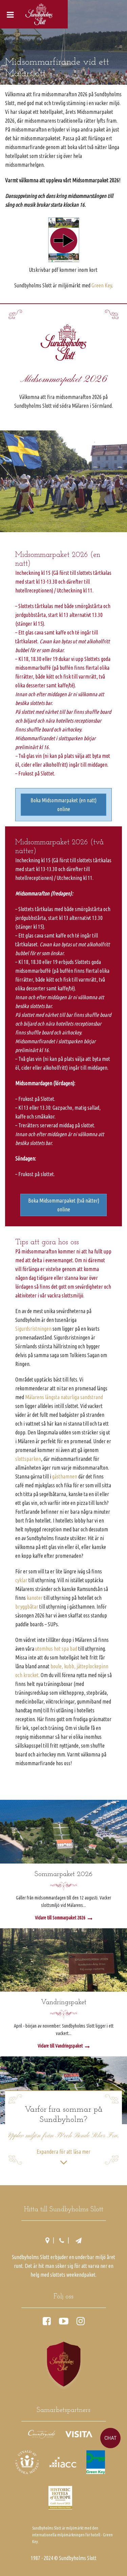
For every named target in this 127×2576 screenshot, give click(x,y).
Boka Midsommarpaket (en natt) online (63, 804)
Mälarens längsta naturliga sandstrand (64, 1397)
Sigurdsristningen (33, 1329)
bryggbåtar (26, 1607)
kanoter (35, 1598)
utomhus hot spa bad (56, 1649)
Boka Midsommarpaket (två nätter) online (63, 1205)
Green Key (101, 285)
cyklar (21, 1580)
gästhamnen (64, 1476)
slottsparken (28, 1459)
